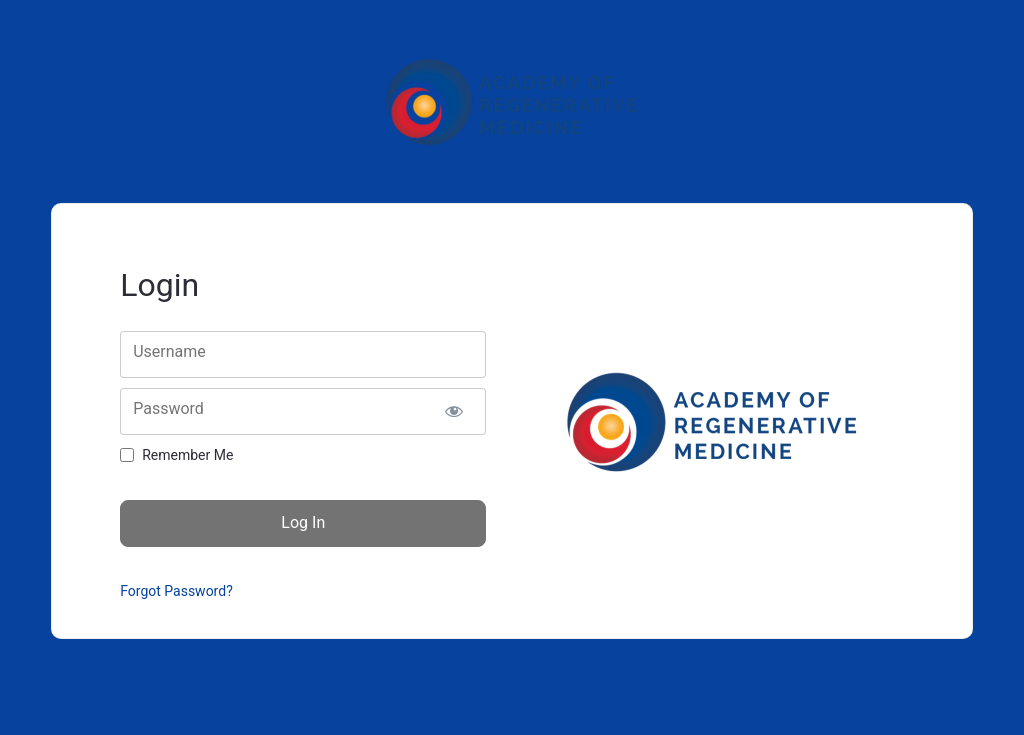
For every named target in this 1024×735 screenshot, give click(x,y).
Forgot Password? (176, 591)
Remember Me (187, 455)
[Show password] (454, 411)
